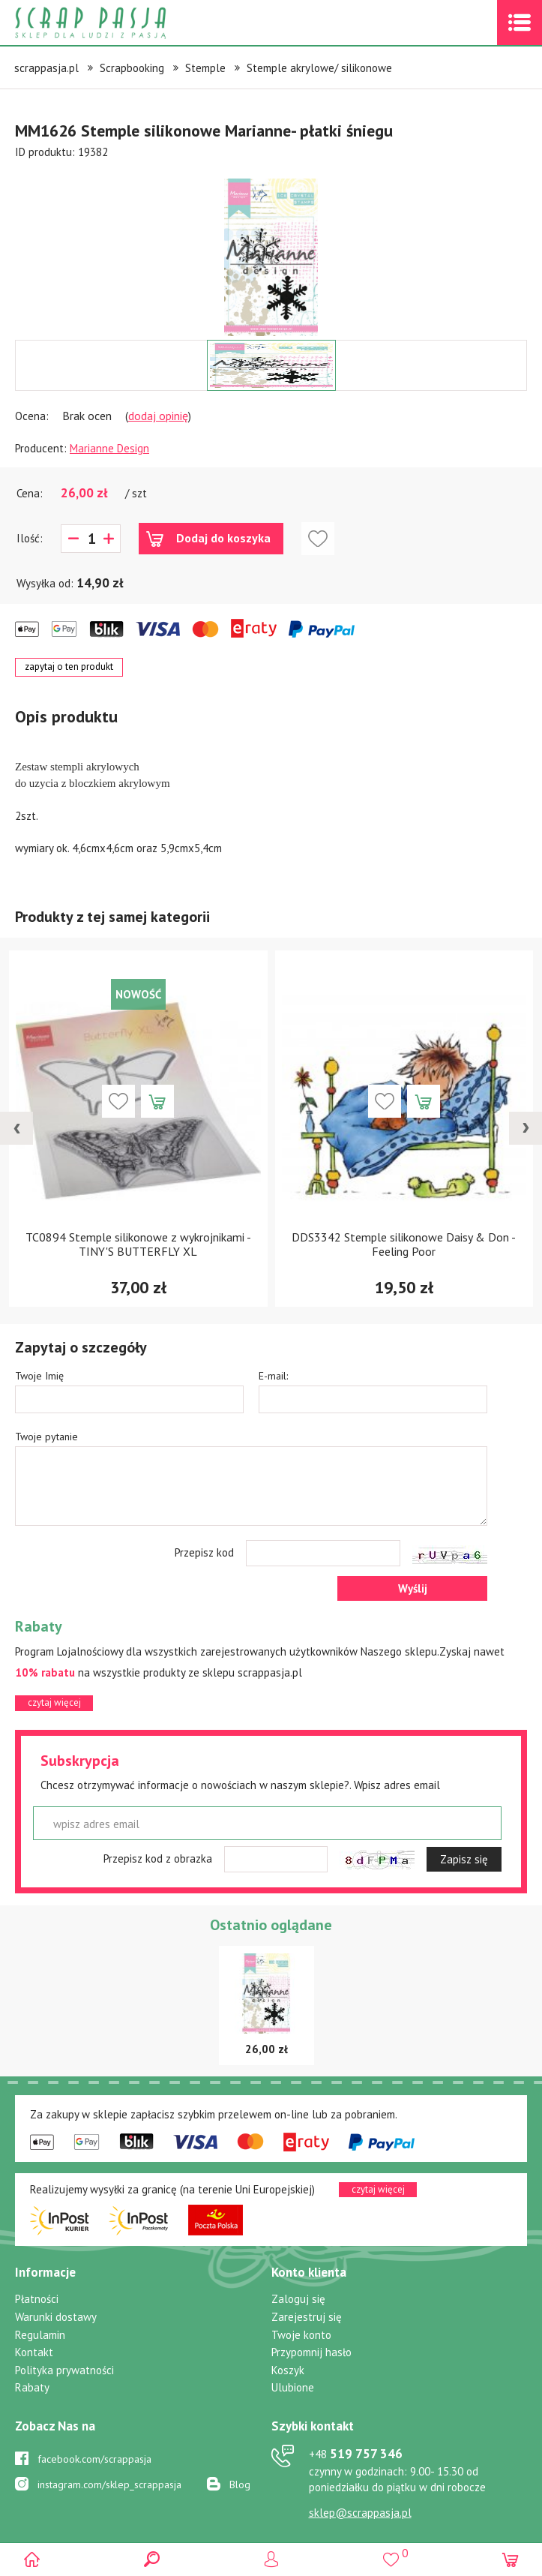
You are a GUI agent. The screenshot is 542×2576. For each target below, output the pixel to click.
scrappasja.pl (46, 68)
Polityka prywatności (64, 2370)
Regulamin (40, 2335)
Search (152, 2559)
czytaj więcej (54, 1702)
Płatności (36, 2299)
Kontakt (34, 2352)
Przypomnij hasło (311, 2352)
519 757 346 (356, 2453)
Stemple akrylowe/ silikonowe (319, 68)
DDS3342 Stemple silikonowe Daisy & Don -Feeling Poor (404, 1244)
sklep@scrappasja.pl (360, 2512)
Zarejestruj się (306, 2317)
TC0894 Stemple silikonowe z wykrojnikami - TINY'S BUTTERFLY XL (138, 1244)
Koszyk (287, 2370)
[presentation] (16, 1128)
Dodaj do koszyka (223, 537)
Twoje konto (301, 2335)
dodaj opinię (158, 415)
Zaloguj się (298, 2299)
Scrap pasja (123, 23)
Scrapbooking (132, 68)
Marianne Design (109, 448)
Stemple (205, 68)
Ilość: (29, 538)
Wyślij (412, 1588)
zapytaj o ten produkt (69, 666)
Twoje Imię (39, 1376)
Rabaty (32, 2387)
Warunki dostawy (56, 2317)
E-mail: (273, 1376)
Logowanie (271, 2559)
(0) (510, 2559)
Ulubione (292, 2387)
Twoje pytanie (46, 1436)
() (391, 2553)
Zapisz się (464, 1859)
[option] (271, 250)
